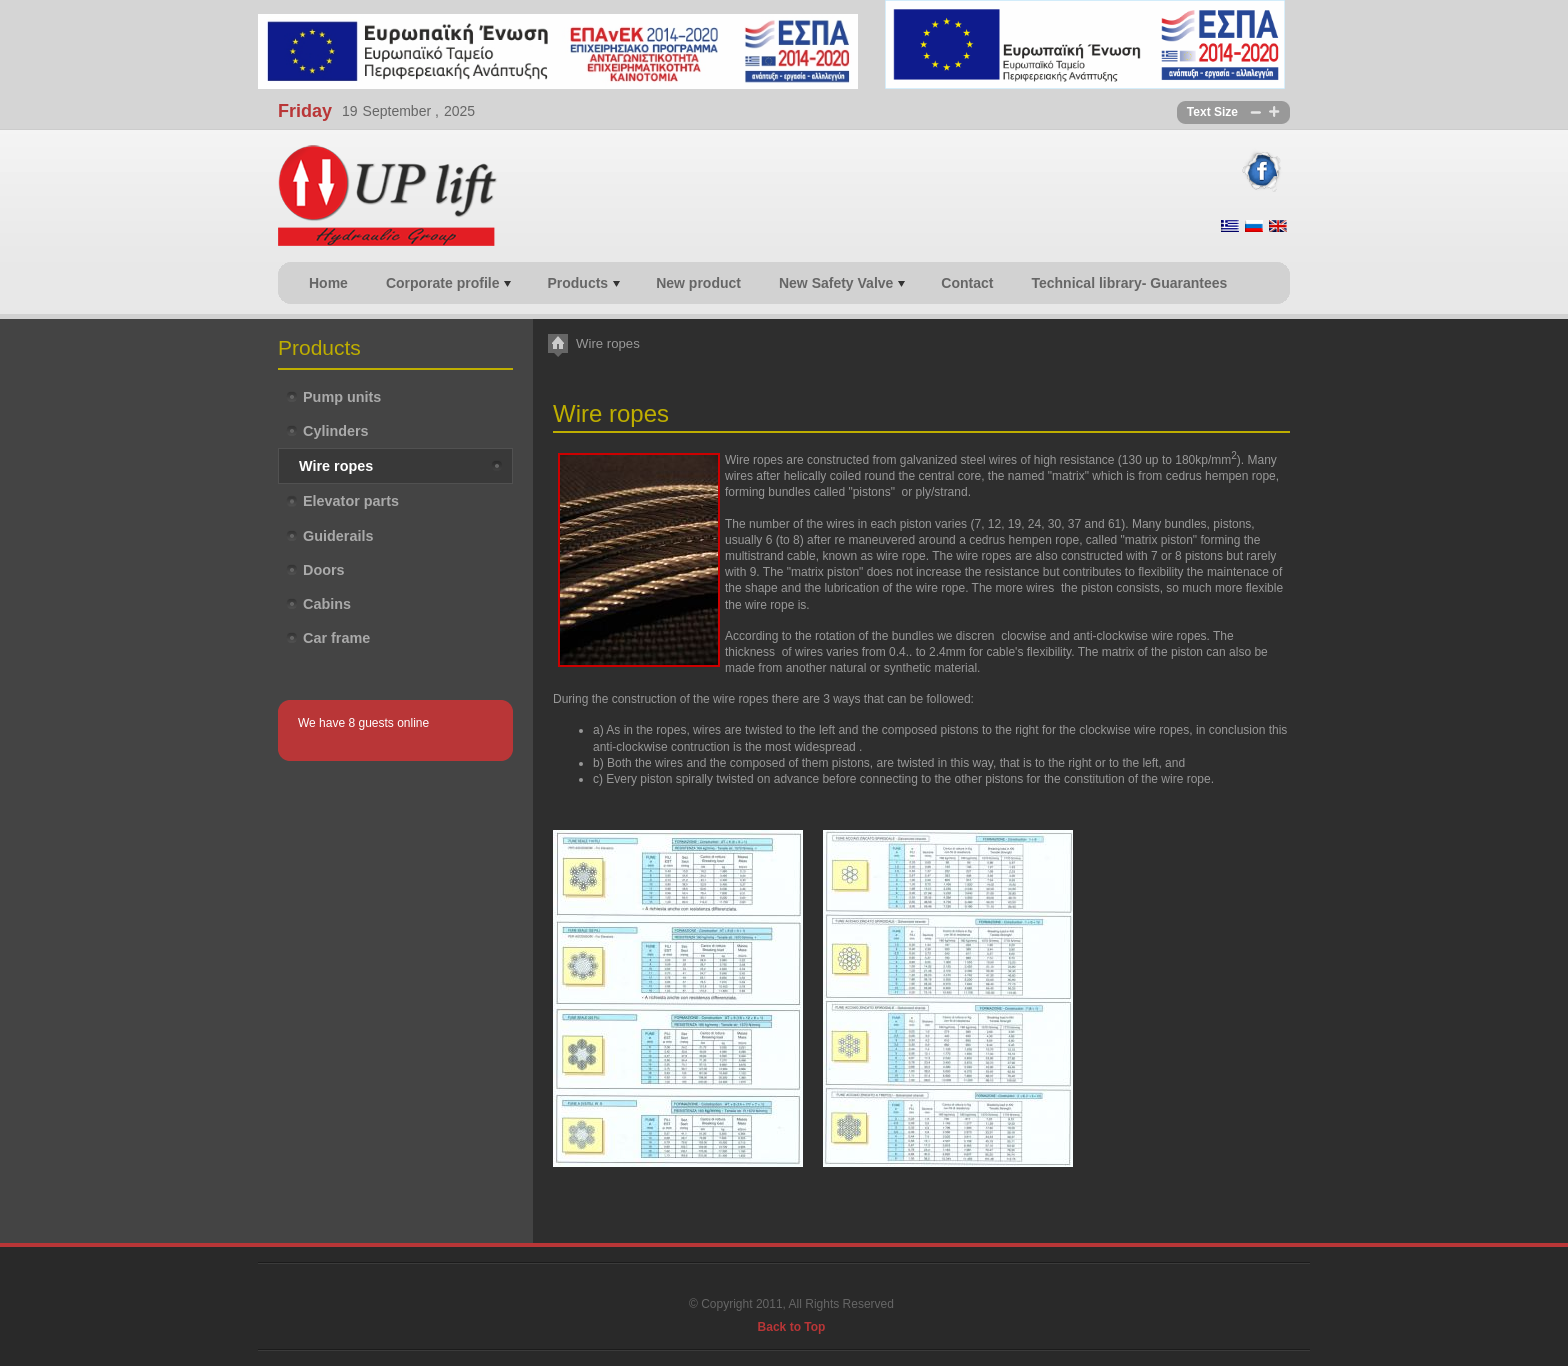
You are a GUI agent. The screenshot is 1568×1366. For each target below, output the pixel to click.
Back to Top (792, 1327)
